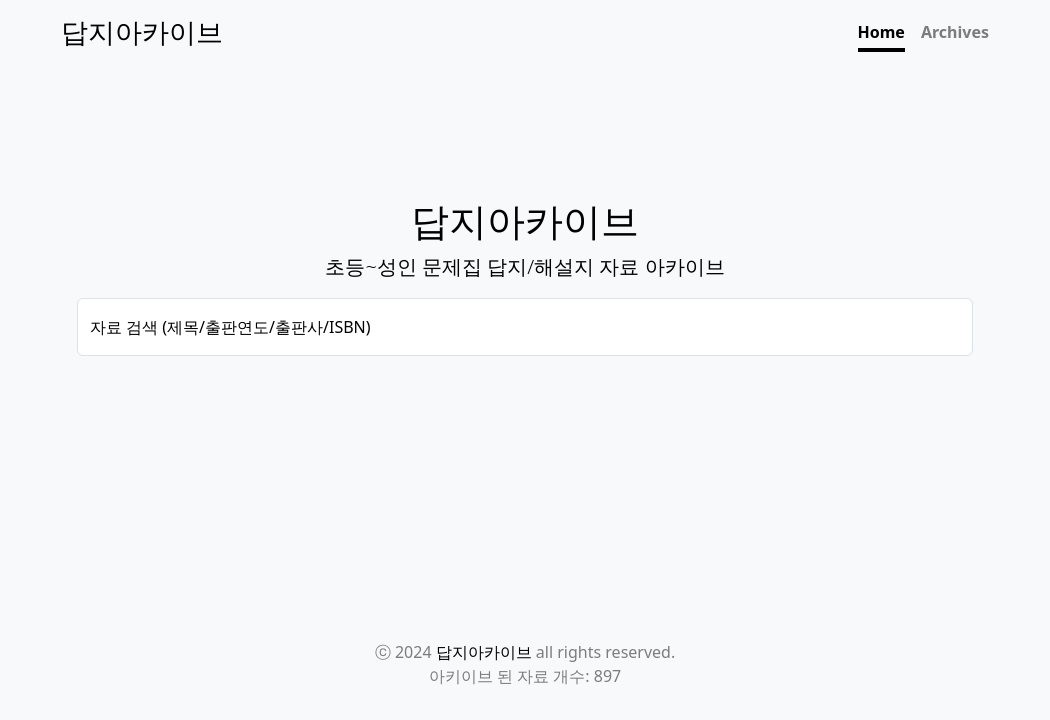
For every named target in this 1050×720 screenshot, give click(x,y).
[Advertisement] (525, 433)
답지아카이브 (484, 652)
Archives (955, 32)
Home (881, 32)
